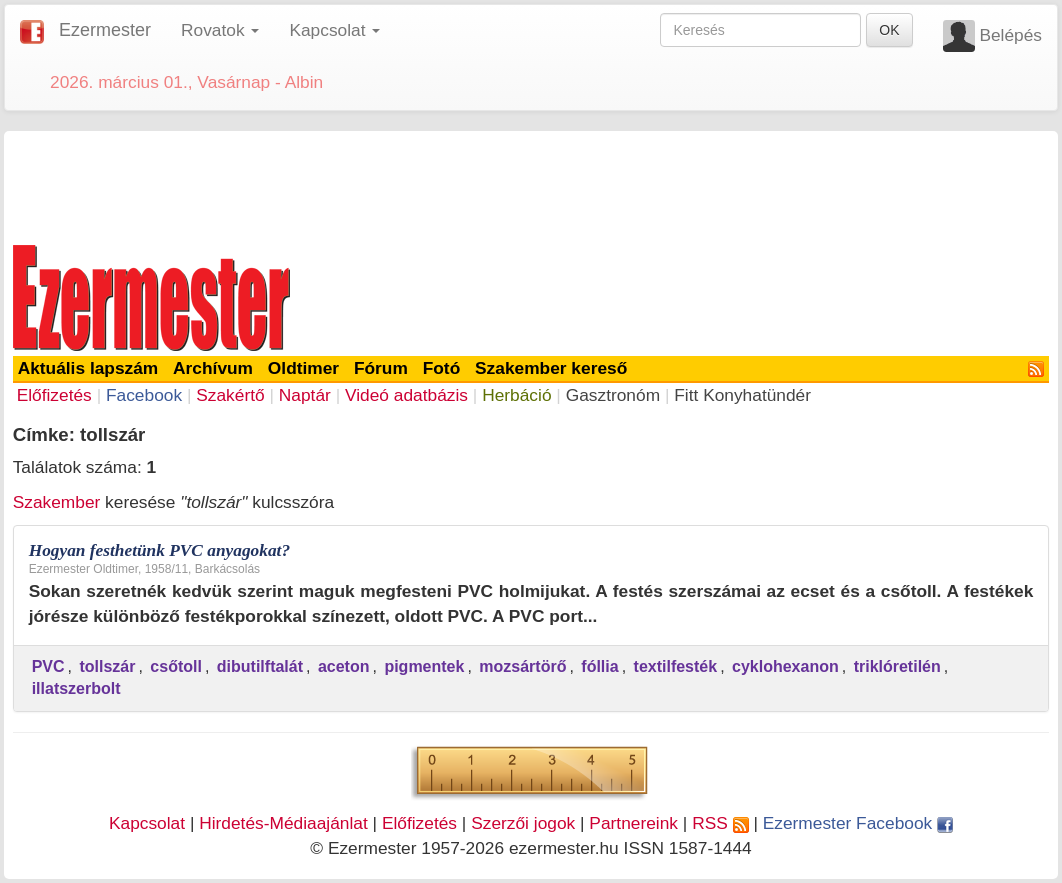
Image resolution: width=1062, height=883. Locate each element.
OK (889, 30)
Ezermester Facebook (858, 823)
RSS (720, 823)
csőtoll (176, 666)
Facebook (144, 395)
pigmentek (424, 666)
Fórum (381, 368)
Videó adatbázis (406, 395)
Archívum (213, 368)
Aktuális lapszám (88, 368)
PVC (48, 666)
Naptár (305, 395)
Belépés (1010, 35)
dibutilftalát (260, 666)
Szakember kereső (551, 368)
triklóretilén (897, 666)
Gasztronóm (613, 395)
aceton (344, 666)
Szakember (57, 502)
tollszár (107, 666)
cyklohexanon (785, 666)
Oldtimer (303, 368)
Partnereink (633, 823)
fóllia (599, 666)
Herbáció (516, 395)
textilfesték (676, 666)
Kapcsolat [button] (334, 30)
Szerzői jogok (523, 823)
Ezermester (105, 30)
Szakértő (230, 395)
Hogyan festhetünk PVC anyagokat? (159, 550)
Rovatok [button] (220, 30)
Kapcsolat (147, 823)
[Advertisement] (531, 184)
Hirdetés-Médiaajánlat (283, 823)
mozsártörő (522, 666)
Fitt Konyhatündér (742, 395)
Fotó (442, 368)
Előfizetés (54, 395)
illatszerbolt (76, 688)
